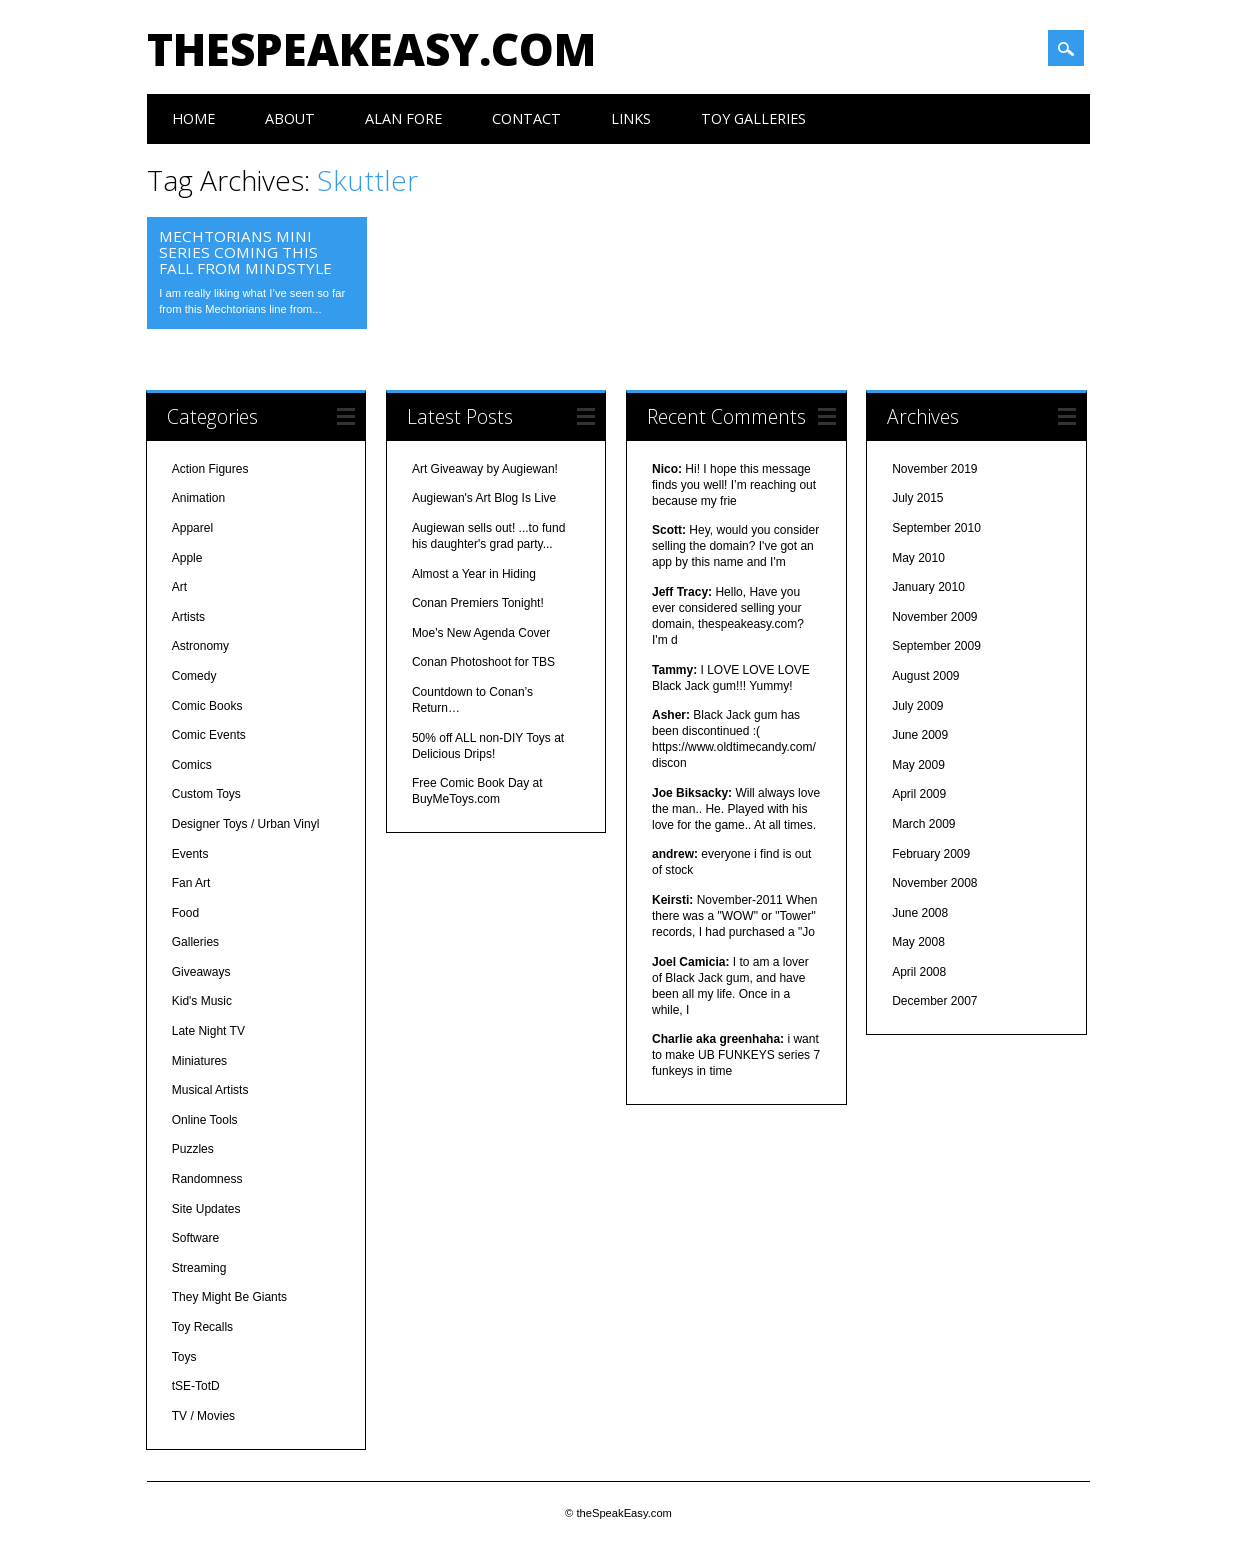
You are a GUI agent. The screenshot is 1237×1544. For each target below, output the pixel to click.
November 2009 (934, 617)
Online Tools (205, 1120)
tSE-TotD (196, 1386)
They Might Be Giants (229, 1297)
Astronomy (200, 646)
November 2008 (934, 883)
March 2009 (923, 824)
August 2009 (925, 676)
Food (185, 913)
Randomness (207, 1179)
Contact (526, 118)
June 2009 (920, 735)
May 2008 (918, 942)
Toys (184, 1357)
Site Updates (206, 1209)
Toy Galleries (753, 118)
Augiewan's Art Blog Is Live (484, 498)
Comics (192, 765)
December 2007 (934, 1001)
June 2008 (920, 913)
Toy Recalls (202, 1327)
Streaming (199, 1268)
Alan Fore (403, 118)
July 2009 (917, 706)
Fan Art (191, 883)
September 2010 (936, 528)
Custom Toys (206, 794)
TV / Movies (203, 1416)
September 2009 (936, 646)
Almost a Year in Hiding (474, 574)
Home (193, 118)
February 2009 (931, 854)
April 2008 (919, 972)
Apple (187, 558)
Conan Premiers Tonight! (478, 603)
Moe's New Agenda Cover (481, 633)
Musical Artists (210, 1090)
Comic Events (209, 735)
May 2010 (918, 558)
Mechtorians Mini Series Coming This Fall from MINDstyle (245, 252)
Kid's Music (202, 1001)
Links (631, 118)
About (290, 118)
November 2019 (934, 469)
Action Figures (210, 469)
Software (195, 1238)
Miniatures (199, 1061)
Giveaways (201, 972)
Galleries (195, 942)
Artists (188, 617)
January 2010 (928, 587)
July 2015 (917, 498)
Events (190, 854)
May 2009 (918, 765)
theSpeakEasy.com (371, 49)
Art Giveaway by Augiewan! (485, 469)
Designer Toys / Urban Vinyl (246, 824)
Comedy (194, 676)
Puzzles (193, 1149)
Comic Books (207, 706)
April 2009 (919, 794)
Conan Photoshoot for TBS (483, 662)
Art (179, 587)
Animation (198, 498)
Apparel (192, 528)
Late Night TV (208, 1031)
